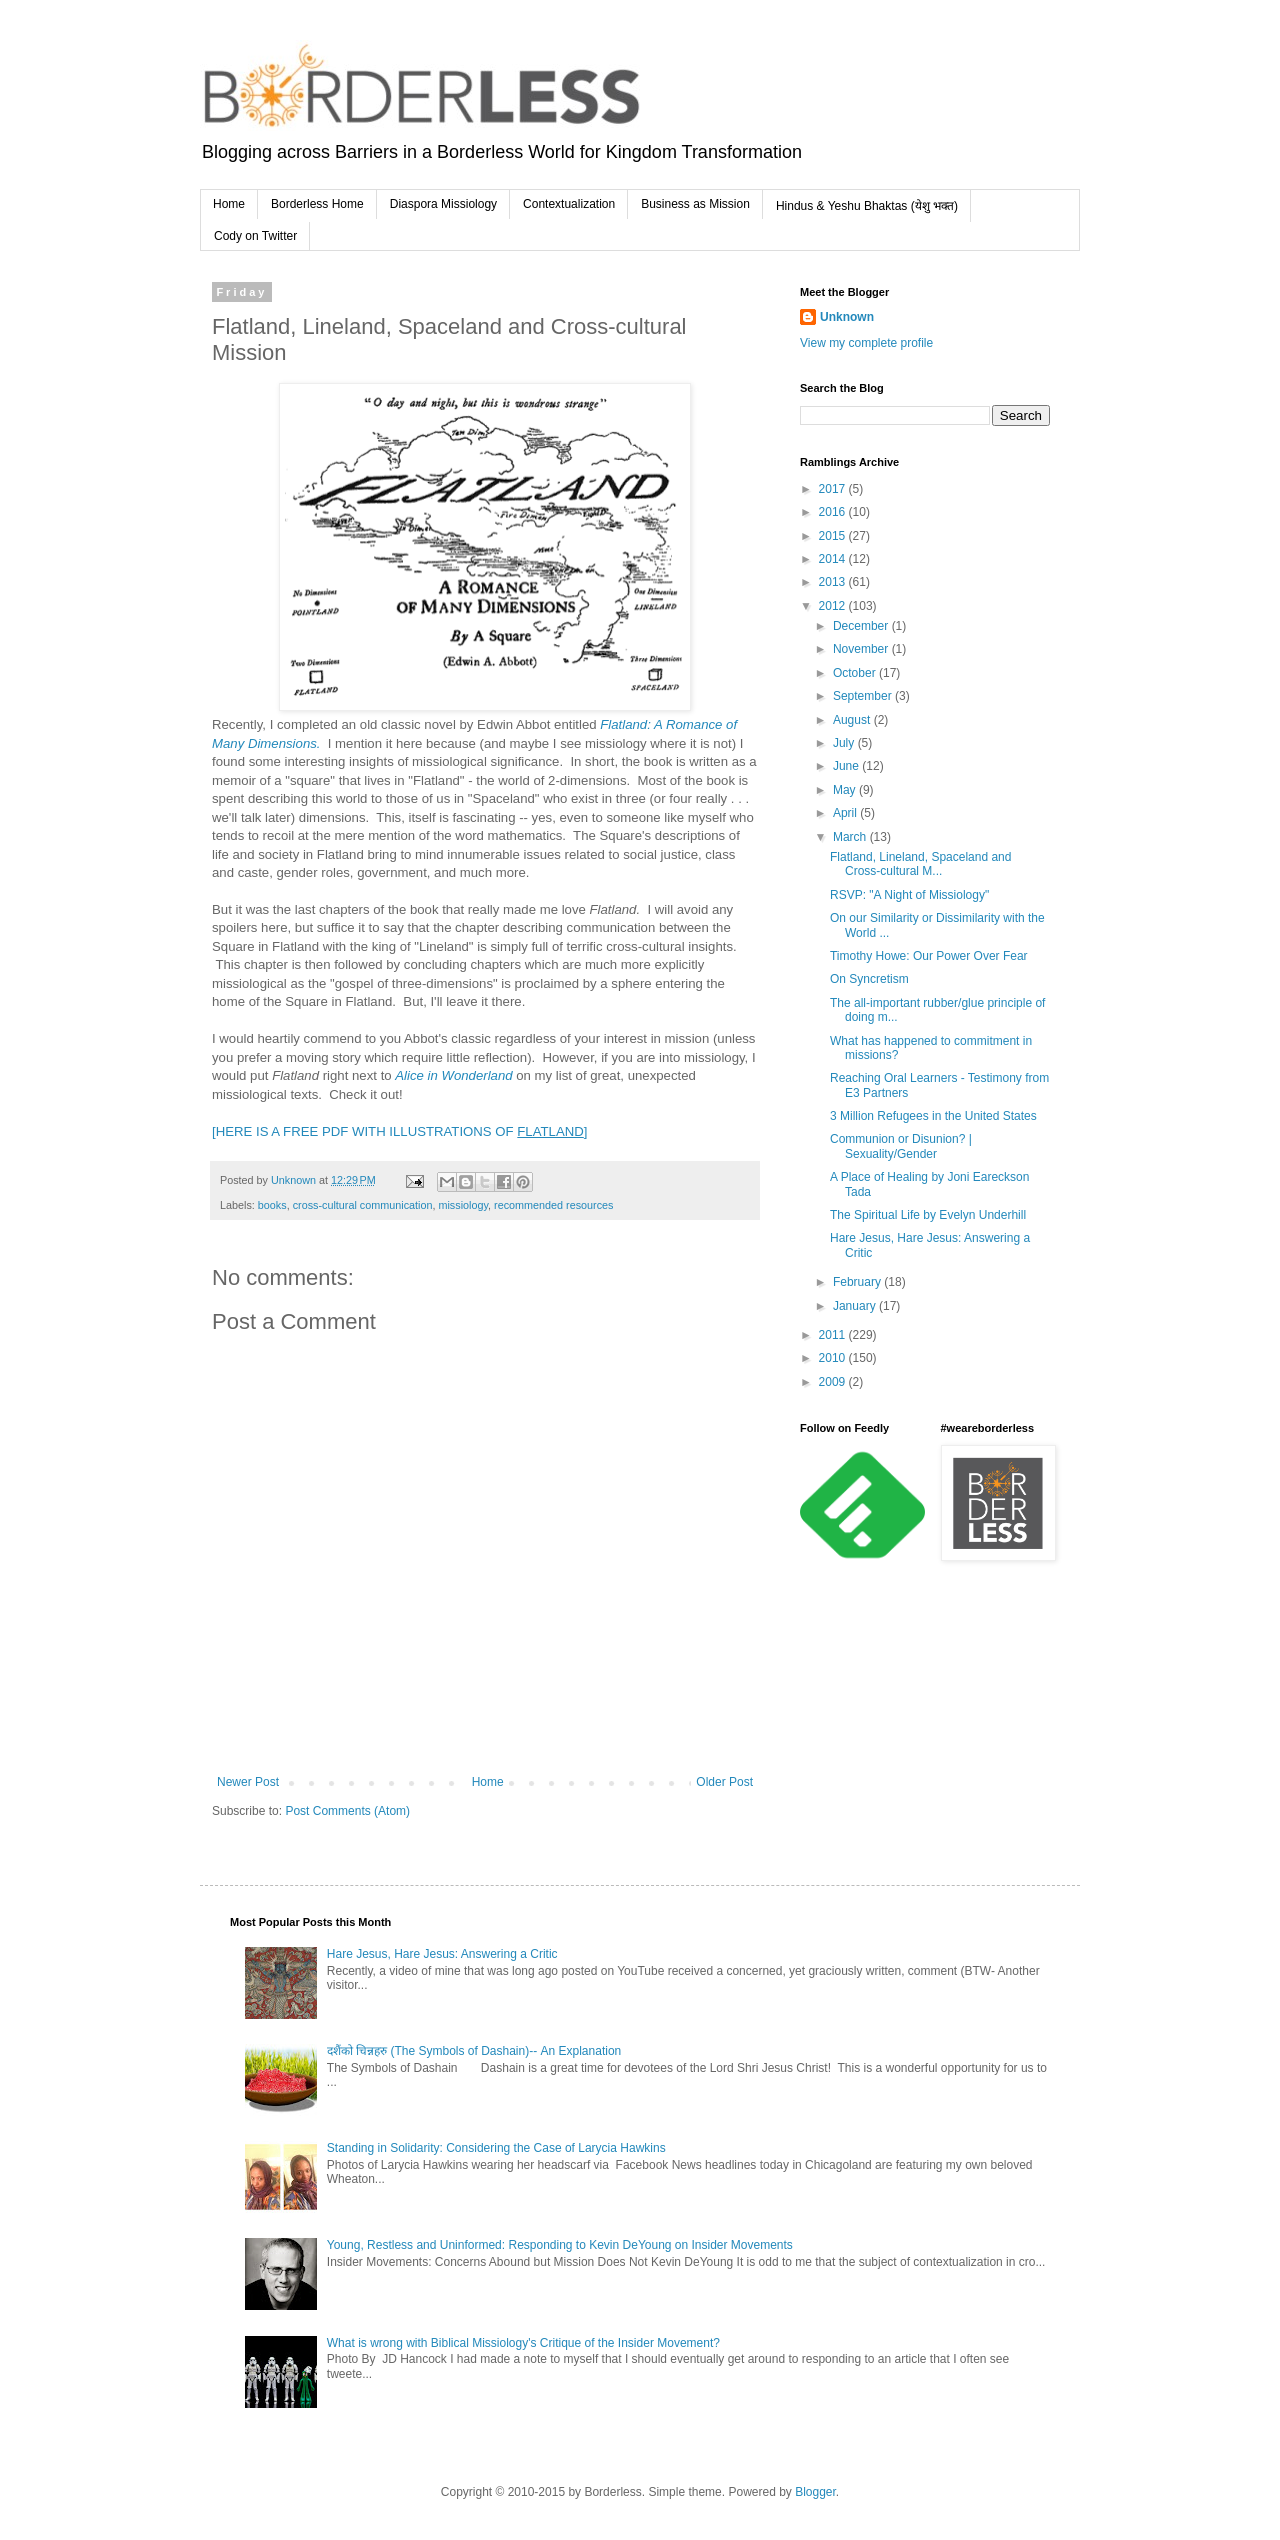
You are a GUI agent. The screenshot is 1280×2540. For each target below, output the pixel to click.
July (845, 743)
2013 (834, 582)
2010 (834, 1358)
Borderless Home (317, 204)
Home (229, 204)
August (853, 720)
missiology (463, 1205)
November (862, 649)
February (858, 1282)
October (856, 673)
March (851, 837)
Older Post (724, 1782)
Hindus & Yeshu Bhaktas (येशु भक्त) (867, 206)
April (846, 813)
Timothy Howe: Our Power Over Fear (929, 956)
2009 (834, 1382)
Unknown (847, 317)
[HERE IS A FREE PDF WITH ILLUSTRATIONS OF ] (399, 1131)
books (272, 1205)
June (847, 766)
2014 (834, 559)
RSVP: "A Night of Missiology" (909, 895)
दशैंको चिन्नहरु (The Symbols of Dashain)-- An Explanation (474, 2051)
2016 (834, 512)
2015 (834, 536)
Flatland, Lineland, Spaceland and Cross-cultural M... (920, 864)
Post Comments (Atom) (347, 1811)
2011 (834, 1335)
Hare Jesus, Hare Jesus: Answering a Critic (442, 1954)
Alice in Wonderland (453, 1075)
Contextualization (569, 204)
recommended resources (553, 1205)
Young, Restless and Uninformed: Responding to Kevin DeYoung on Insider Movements (560, 2245)
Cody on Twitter (255, 236)
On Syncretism (869, 979)
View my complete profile (866, 343)
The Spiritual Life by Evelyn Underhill (928, 1215)
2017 (834, 489)
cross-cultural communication (363, 1205)
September (864, 696)
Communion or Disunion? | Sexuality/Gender (901, 1146)
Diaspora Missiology (443, 204)
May (846, 790)
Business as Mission (695, 204)
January (856, 1306)
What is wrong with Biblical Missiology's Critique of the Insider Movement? (523, 2343)
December (862, 626)
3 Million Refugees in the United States (933, 1116)
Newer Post (248, 1782)
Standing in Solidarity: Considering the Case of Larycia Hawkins (496, 2148)
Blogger (815, 2492)
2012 (834, 606)
